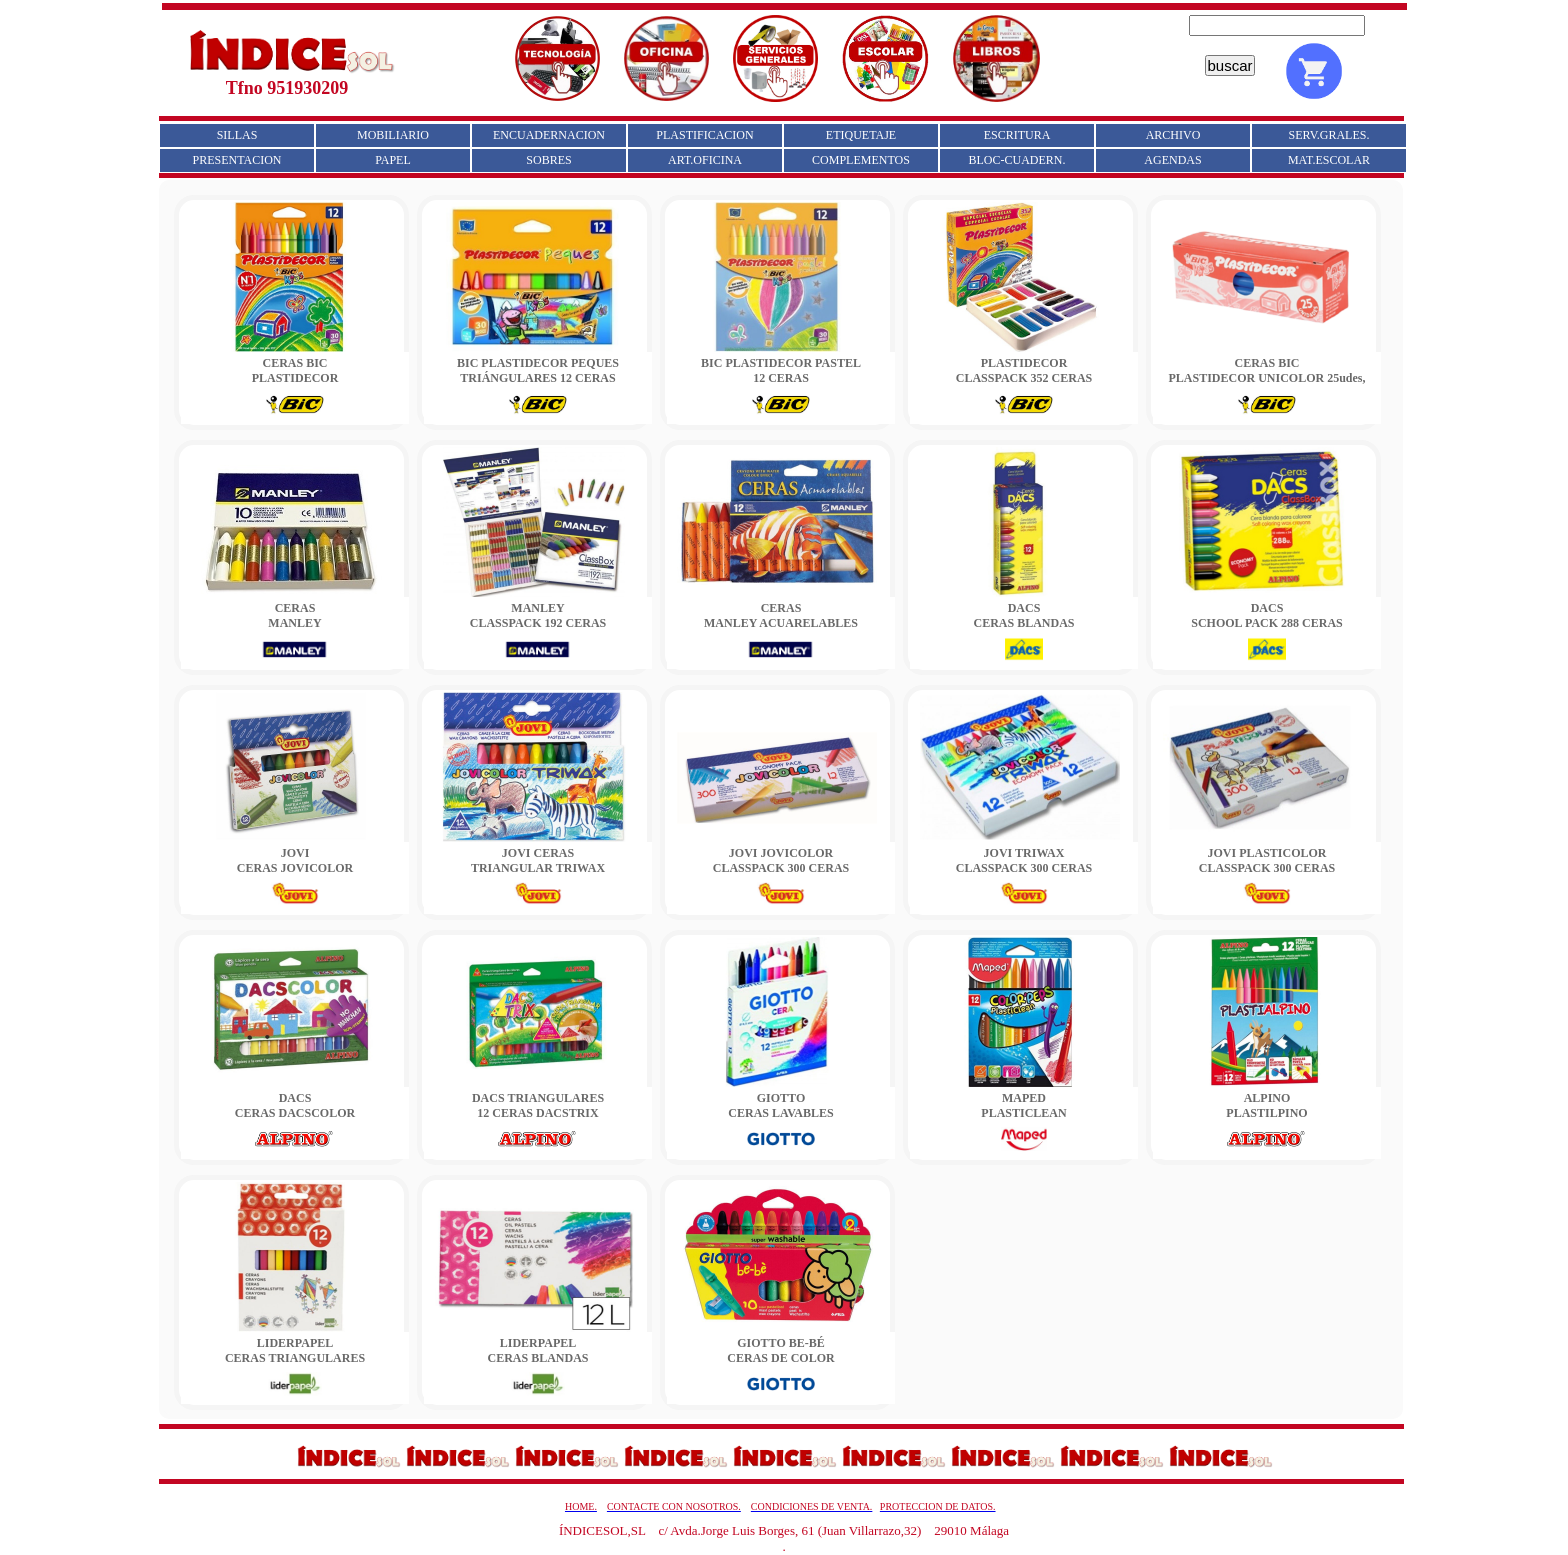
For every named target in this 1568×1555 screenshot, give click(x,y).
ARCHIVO (1173, 135)
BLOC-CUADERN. (1016, 160)
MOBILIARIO (393, 135)
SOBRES (548, 160)
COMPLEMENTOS (861, 160)
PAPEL (393, 160)
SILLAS (237, 135)
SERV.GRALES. (1329, 135)
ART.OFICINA (705, 160)
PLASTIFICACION (704, 135)
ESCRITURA (1017, 135)
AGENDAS (1172, 160)
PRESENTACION (236, 160)
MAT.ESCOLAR (1329, 160)
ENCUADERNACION (549, 135)
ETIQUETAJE (861, 135)
